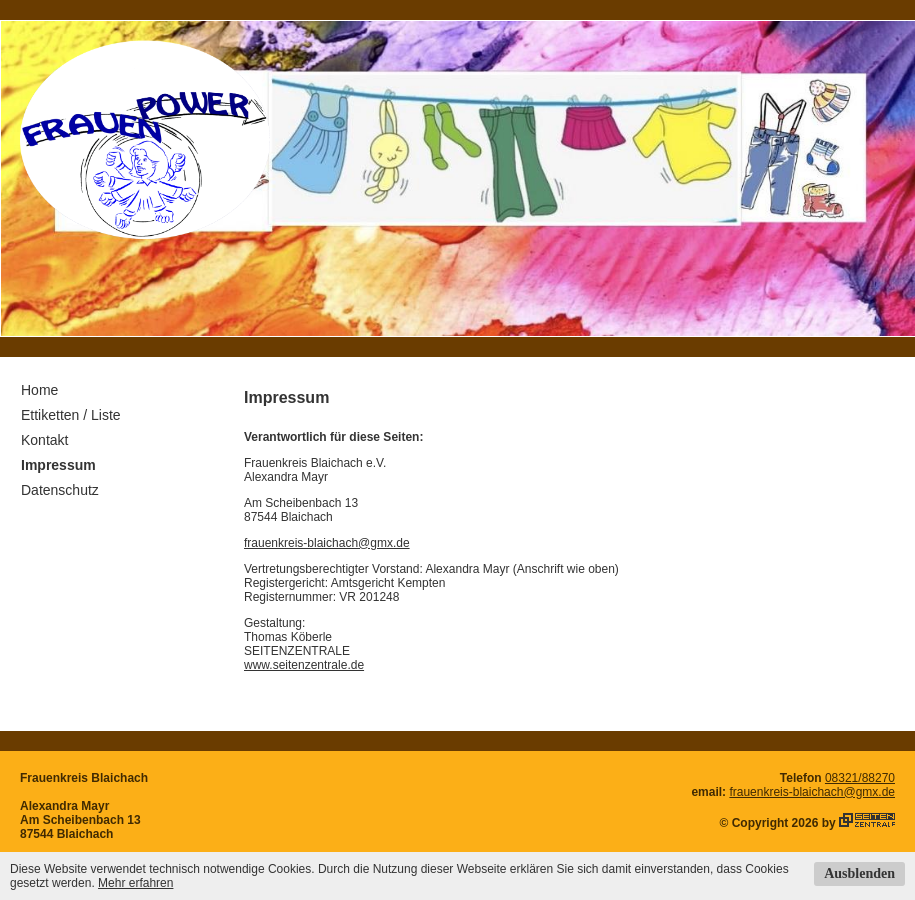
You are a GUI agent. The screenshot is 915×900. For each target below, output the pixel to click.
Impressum (58, 465)
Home (39, 390)
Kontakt (44, 440)
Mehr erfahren (135, 883)
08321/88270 (860, 778)
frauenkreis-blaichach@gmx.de (327, 543)
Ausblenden (859, 873)
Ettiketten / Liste (71, 415)
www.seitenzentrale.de (304, 665)
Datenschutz (60, 490)
